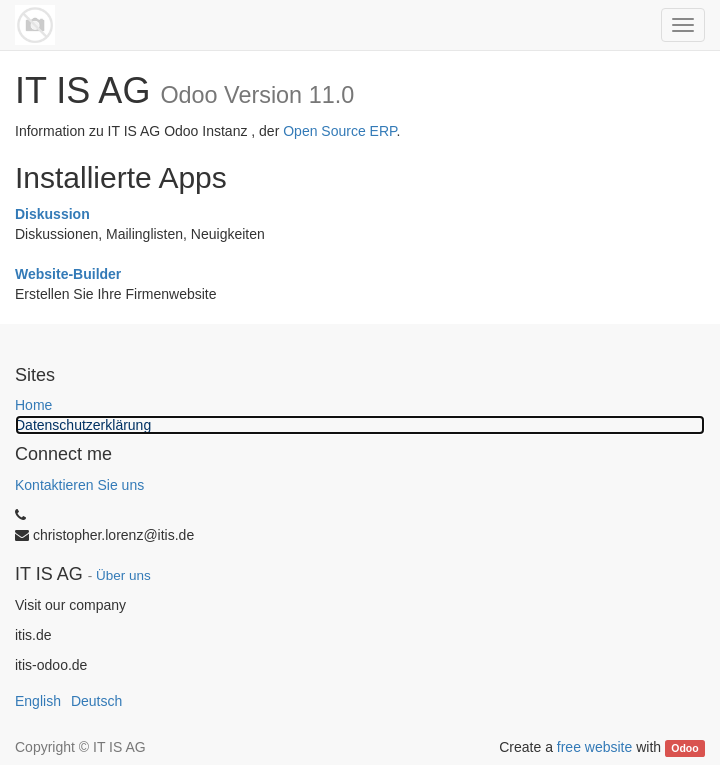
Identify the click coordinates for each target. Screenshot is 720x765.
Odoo (684, 748)
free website (594, 747)
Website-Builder (68, 274)
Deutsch (96, 701)
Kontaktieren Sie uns (79, 485)
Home (33, 405)
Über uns (123, 575)
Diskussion (52, 214)
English (38, 701)
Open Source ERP (339, 131)
